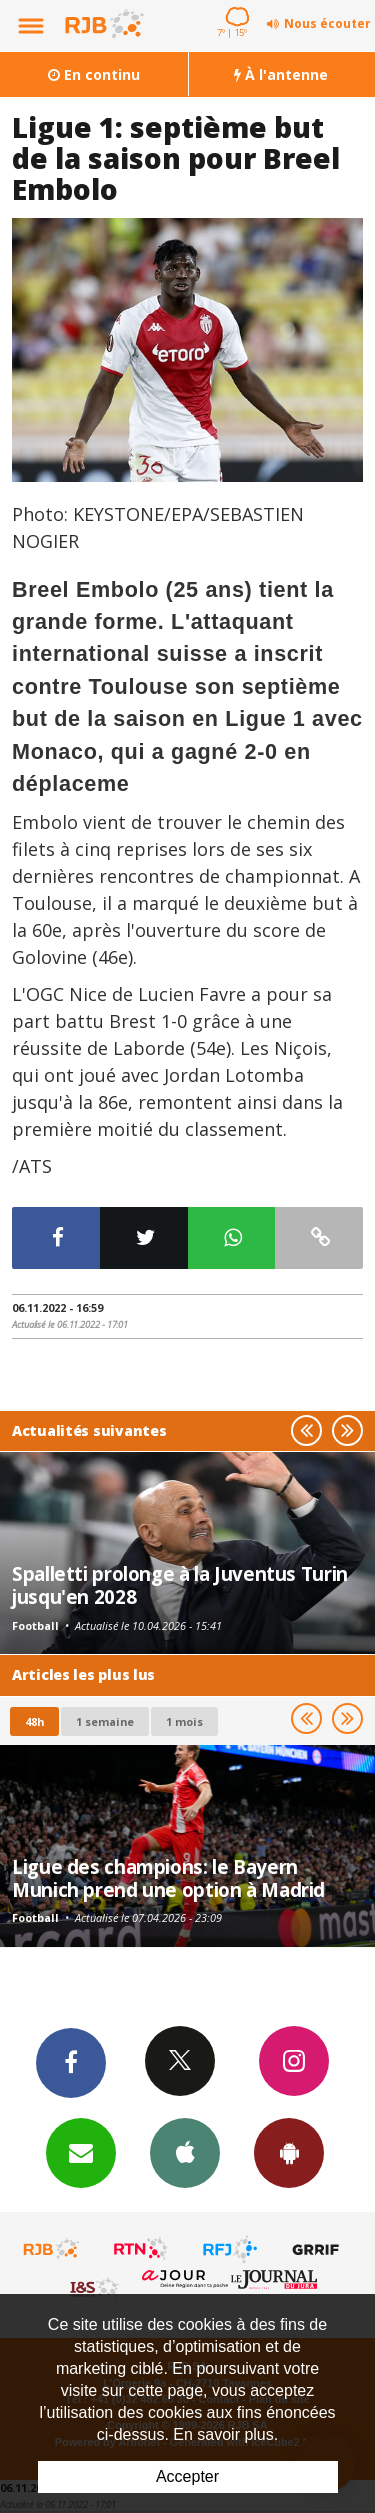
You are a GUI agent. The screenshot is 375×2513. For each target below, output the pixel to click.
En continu (94, 74)
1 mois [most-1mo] (184, 1721)
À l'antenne (281, 74)
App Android (289, 2152)
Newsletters (81, 2152)
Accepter (187, 2476)
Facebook (71, 2062)
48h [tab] (34, 1721)
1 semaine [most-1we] (105, 1721)
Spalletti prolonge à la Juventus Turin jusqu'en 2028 (180, 1584)
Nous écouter (327, 23)
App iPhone (185, 2152)
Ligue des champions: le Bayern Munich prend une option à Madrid (168, 1877)
